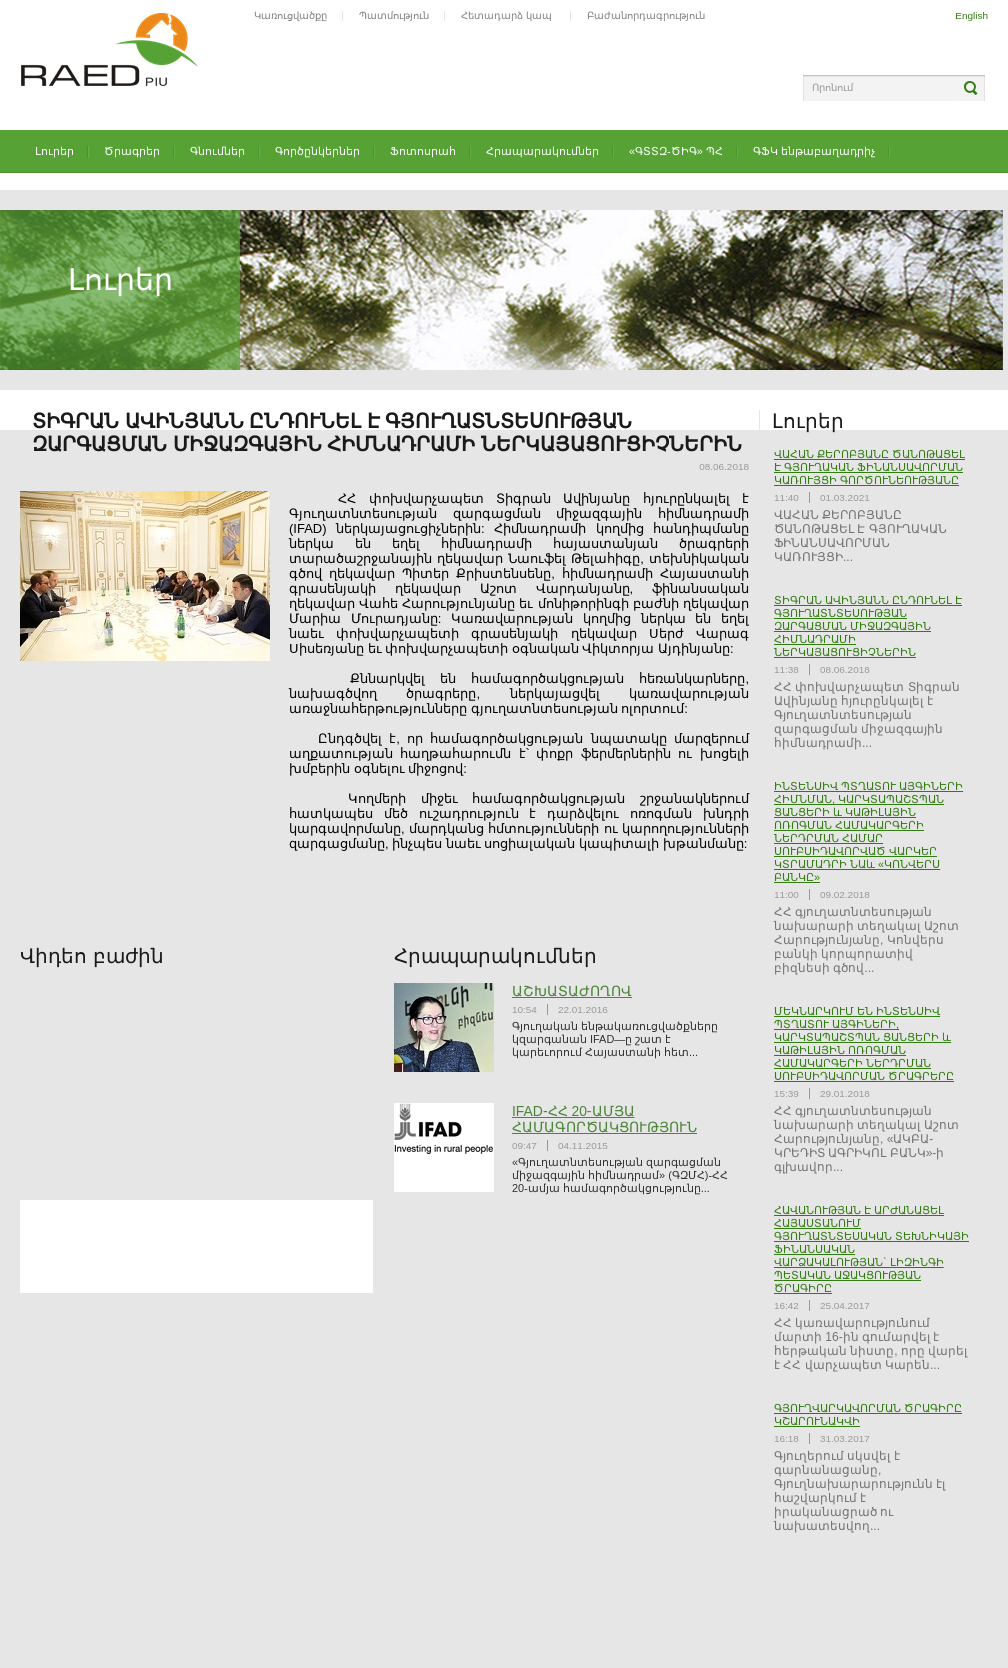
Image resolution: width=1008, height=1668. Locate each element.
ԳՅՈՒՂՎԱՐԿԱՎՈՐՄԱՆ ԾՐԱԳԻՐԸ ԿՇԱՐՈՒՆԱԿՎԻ (868, 1414)
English (971, 15)
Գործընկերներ (317, 151)
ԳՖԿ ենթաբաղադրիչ (814, 151)
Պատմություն (394, 15)
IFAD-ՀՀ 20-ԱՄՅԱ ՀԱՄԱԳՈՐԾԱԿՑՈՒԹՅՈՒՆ (604, 1119)
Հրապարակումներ (542, 151)
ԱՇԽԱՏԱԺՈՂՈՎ (572, 991)
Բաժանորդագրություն (646, 15)
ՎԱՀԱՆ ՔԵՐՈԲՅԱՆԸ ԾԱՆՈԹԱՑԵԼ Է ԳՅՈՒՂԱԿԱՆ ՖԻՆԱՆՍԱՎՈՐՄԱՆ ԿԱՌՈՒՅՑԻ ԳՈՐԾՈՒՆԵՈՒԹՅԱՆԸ (869, 467)
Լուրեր (54, 151)
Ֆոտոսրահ (423, 151)
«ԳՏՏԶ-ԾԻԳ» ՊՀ (676, 151)
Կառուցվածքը (290, 15)
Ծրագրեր (132, 151)
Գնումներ (217, 151)
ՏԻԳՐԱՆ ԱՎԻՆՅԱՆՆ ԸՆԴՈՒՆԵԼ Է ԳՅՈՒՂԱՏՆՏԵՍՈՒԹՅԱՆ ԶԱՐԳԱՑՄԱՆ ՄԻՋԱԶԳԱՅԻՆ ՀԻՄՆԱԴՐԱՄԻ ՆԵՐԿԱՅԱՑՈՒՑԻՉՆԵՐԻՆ (868, 626)
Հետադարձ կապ (508, 15)
